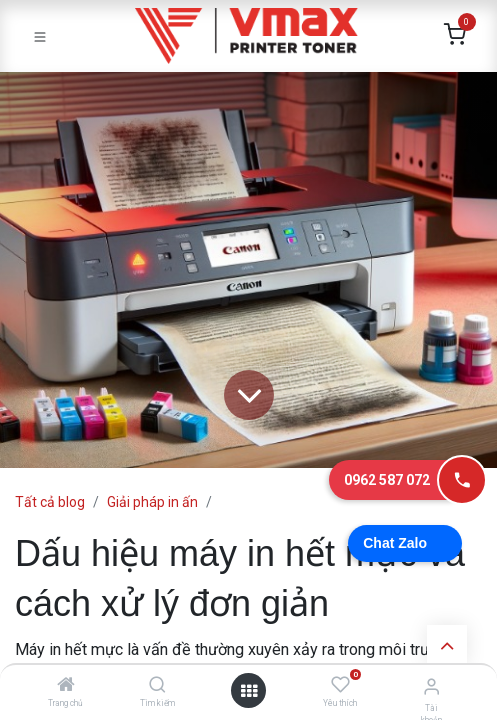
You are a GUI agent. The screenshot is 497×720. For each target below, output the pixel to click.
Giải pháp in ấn (152, 502)
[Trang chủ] (66, 686)
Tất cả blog (50, 502)
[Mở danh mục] (249, 691)
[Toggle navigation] (40, 36)
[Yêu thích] (340, 685)
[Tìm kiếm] (157, 686)
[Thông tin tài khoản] (431, 686)
